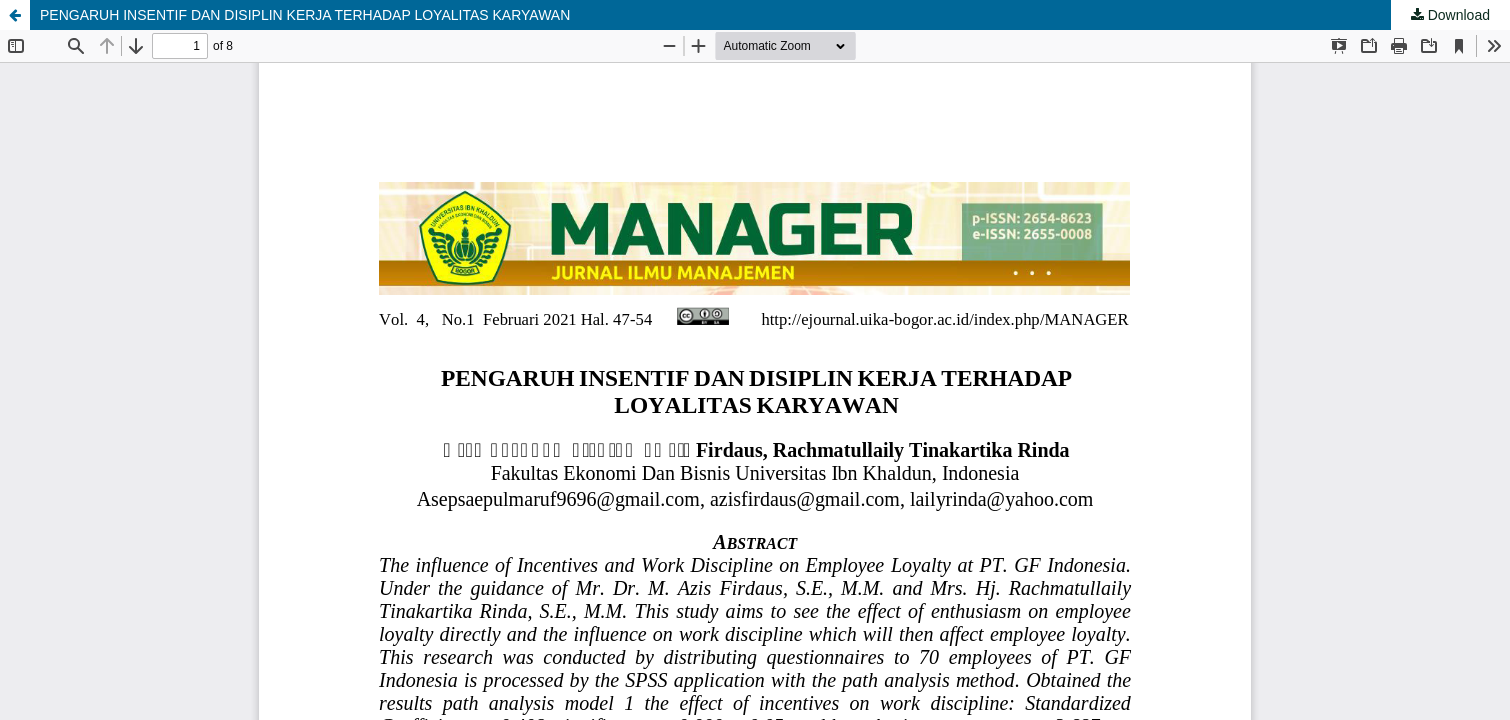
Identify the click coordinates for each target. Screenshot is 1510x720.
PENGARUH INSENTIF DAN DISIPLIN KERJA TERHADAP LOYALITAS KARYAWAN (305, 15)
